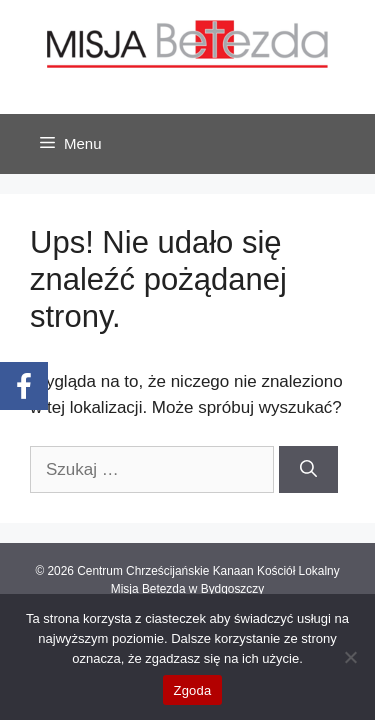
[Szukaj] (308, 470)
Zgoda (192, 690)
